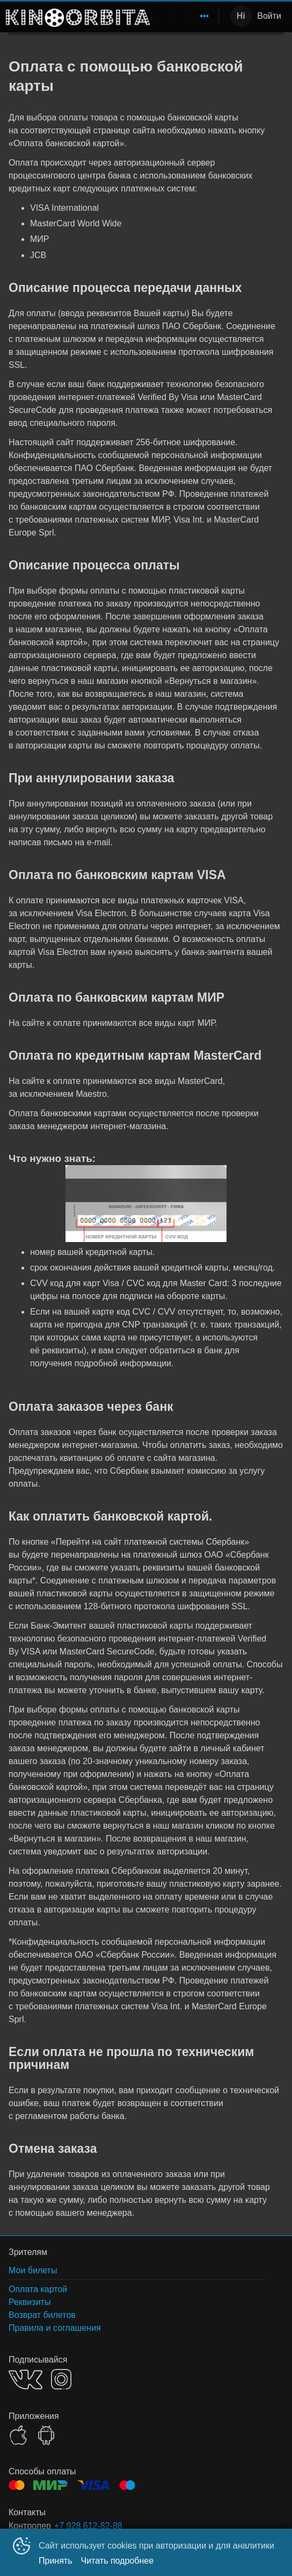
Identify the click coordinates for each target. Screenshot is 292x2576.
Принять (55, 2560)
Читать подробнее (117, 2560)
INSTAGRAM (61, 2379)
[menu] (186, 16)
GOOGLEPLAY (46, 2435)
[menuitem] (204, 16)
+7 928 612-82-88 (88, 2525)
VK (25, 2379)
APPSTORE (18, 2435)
